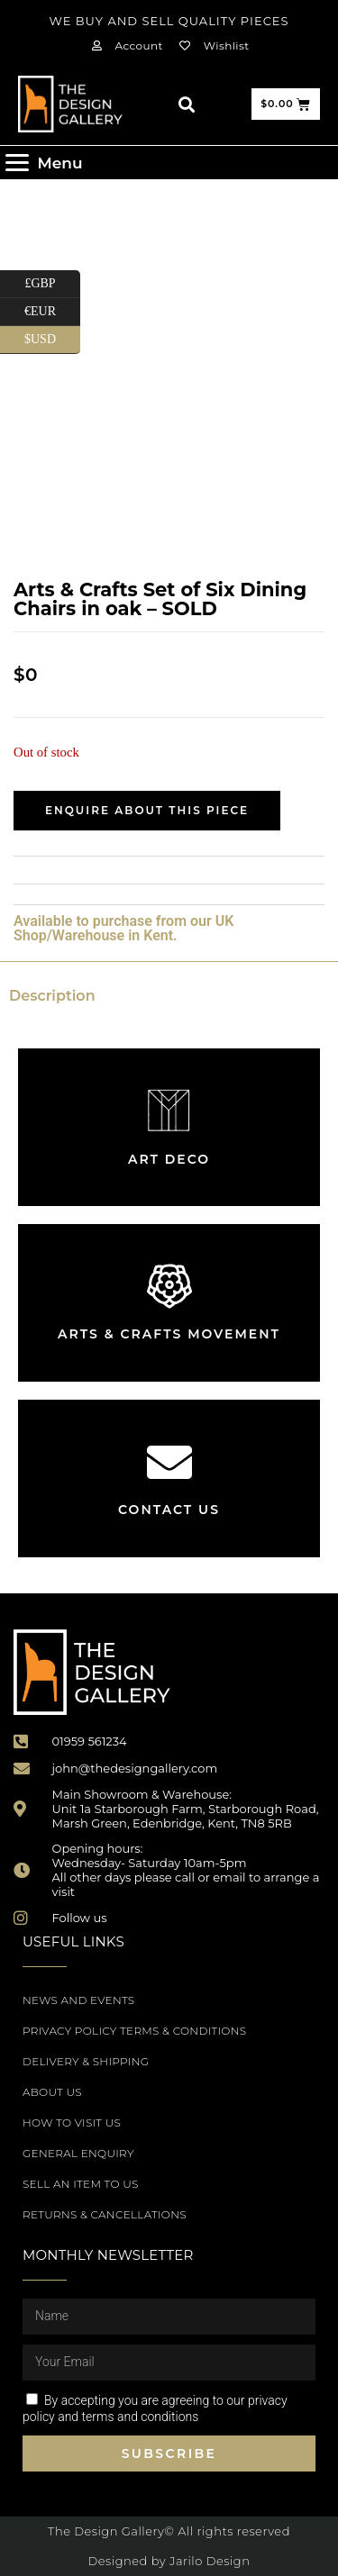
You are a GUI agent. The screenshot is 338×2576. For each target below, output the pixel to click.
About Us (52, 2092)
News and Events (78, 2000)
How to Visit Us (72, 2122)
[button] (186, 104)
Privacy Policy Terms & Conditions (134, 2030)
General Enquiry (78, 2153)
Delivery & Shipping (86, 2061)
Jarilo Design (209, 2560)
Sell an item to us (81, 2184)
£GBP (52, 284)
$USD (52, 340)
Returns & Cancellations (105, 2214)
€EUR (52, 312)
